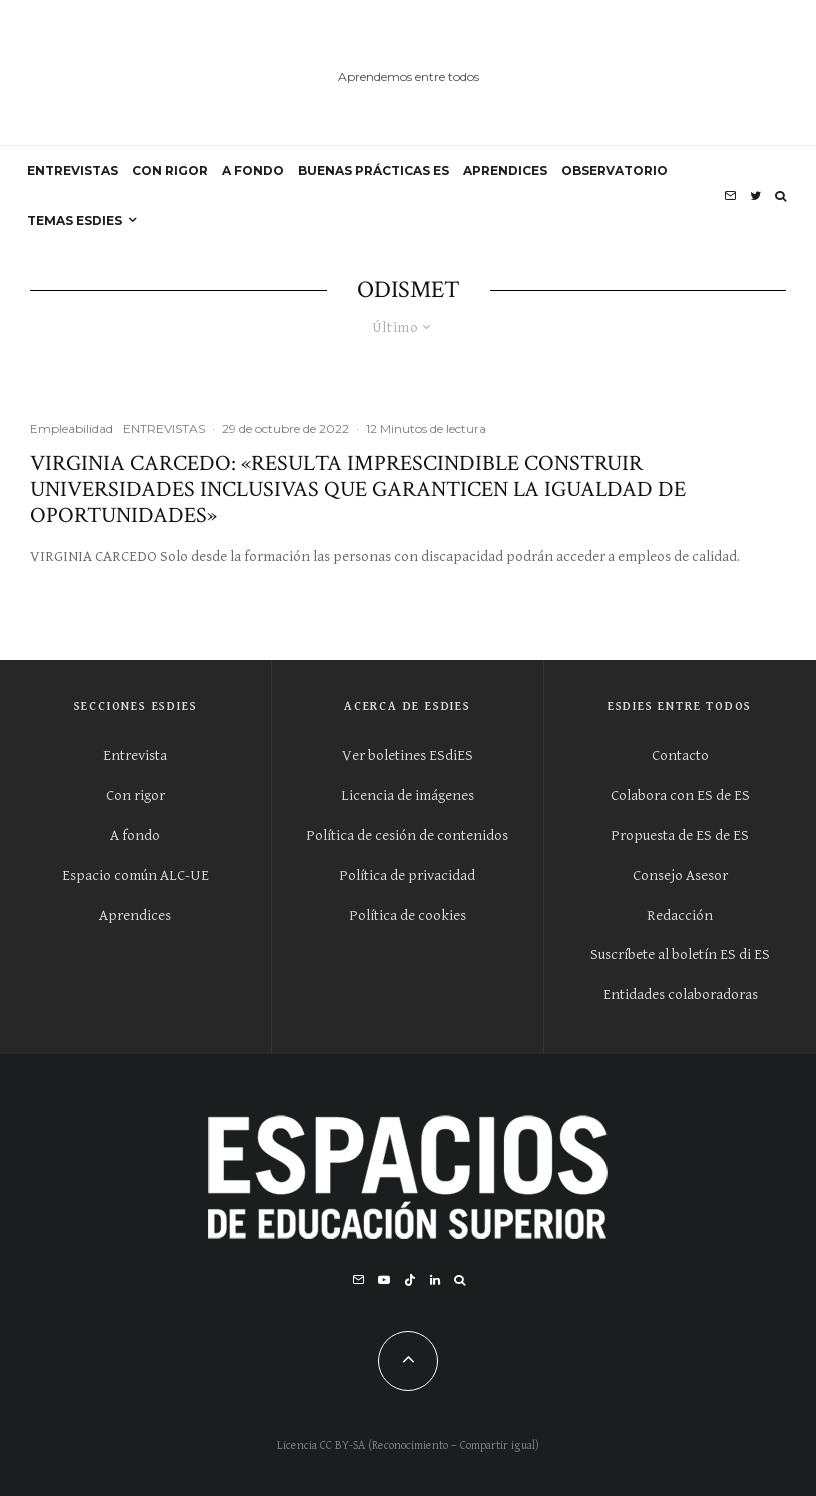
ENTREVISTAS (72, 170)
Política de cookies (407, 915)
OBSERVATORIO (614, 170)
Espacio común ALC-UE (135, 875)
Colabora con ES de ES (680, 795)
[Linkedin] (435, 1280)
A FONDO (253, 170)
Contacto (680, 755)
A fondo (135, 835)
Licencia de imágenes (407, 795)
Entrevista (135, 755)
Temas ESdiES (74, 220)
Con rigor (135, 795)
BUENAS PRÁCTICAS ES (373, 170)
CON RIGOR (170, 170)
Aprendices (135, 915)
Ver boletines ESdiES (407, 755)
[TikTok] (410, 1280)
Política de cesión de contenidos (407, 835)
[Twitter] (755, 196)
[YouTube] (384, 1280)
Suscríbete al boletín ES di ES (680, 954)
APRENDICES (505, 170)
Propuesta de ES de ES (680, 835)
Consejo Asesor (680, 875)
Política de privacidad (407, 875)
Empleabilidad (71, 428)
